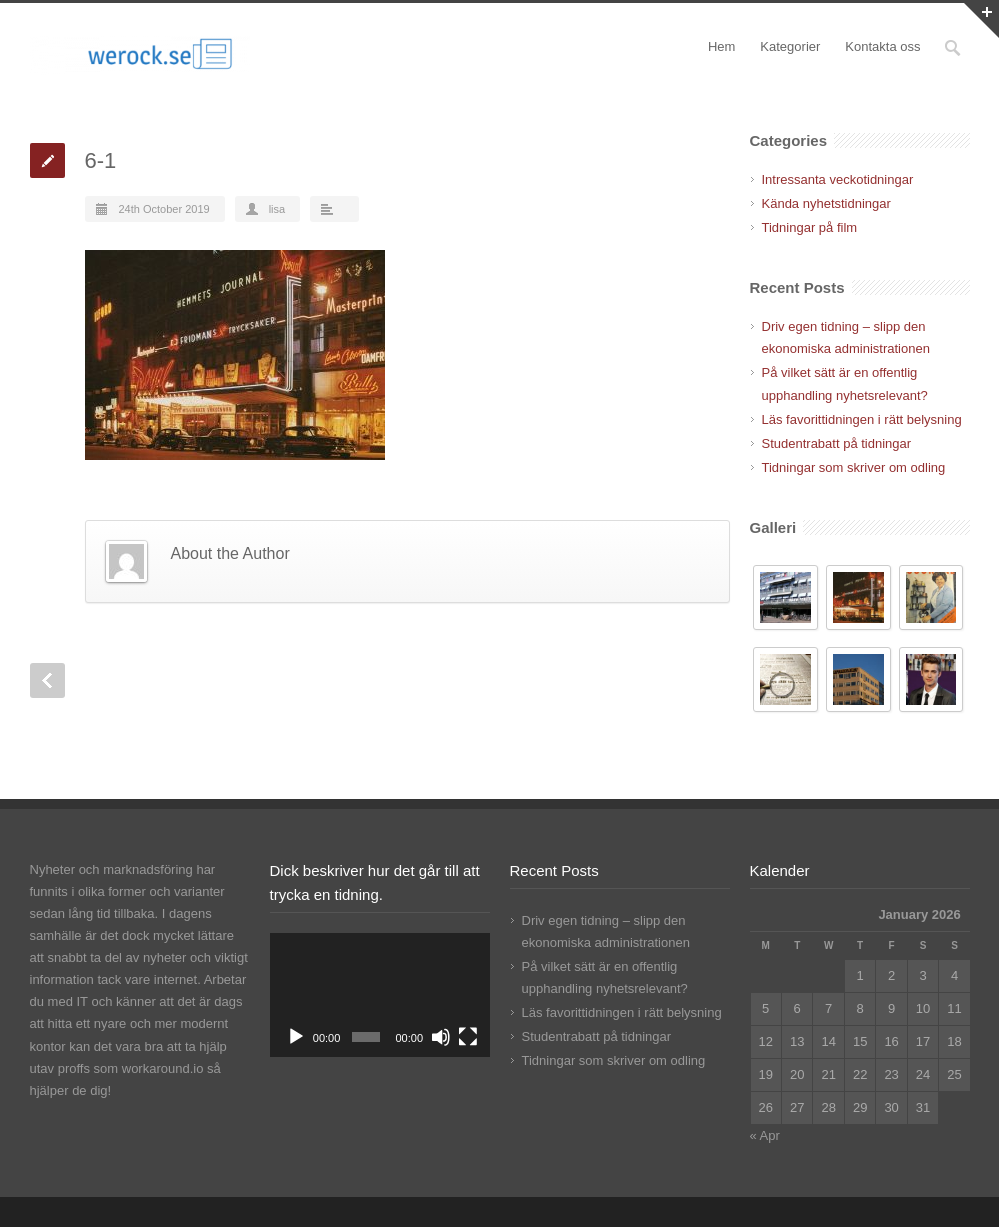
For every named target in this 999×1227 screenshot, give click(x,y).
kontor (48, 1046)
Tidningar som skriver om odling (854, 467)
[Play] (296, 1037)
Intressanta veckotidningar (838, 179)
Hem (721, 46)
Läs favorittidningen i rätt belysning (862, 419)
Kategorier (790, 46)
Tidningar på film (810, 227)
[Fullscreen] (468, 1037)
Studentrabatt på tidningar (837, 443)
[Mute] (441, 1037)
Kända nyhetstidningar (826, 203)
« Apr (765, 1135)
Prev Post (47, 680)
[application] (380, 995)
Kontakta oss (882, 46)
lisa (277, 209)
